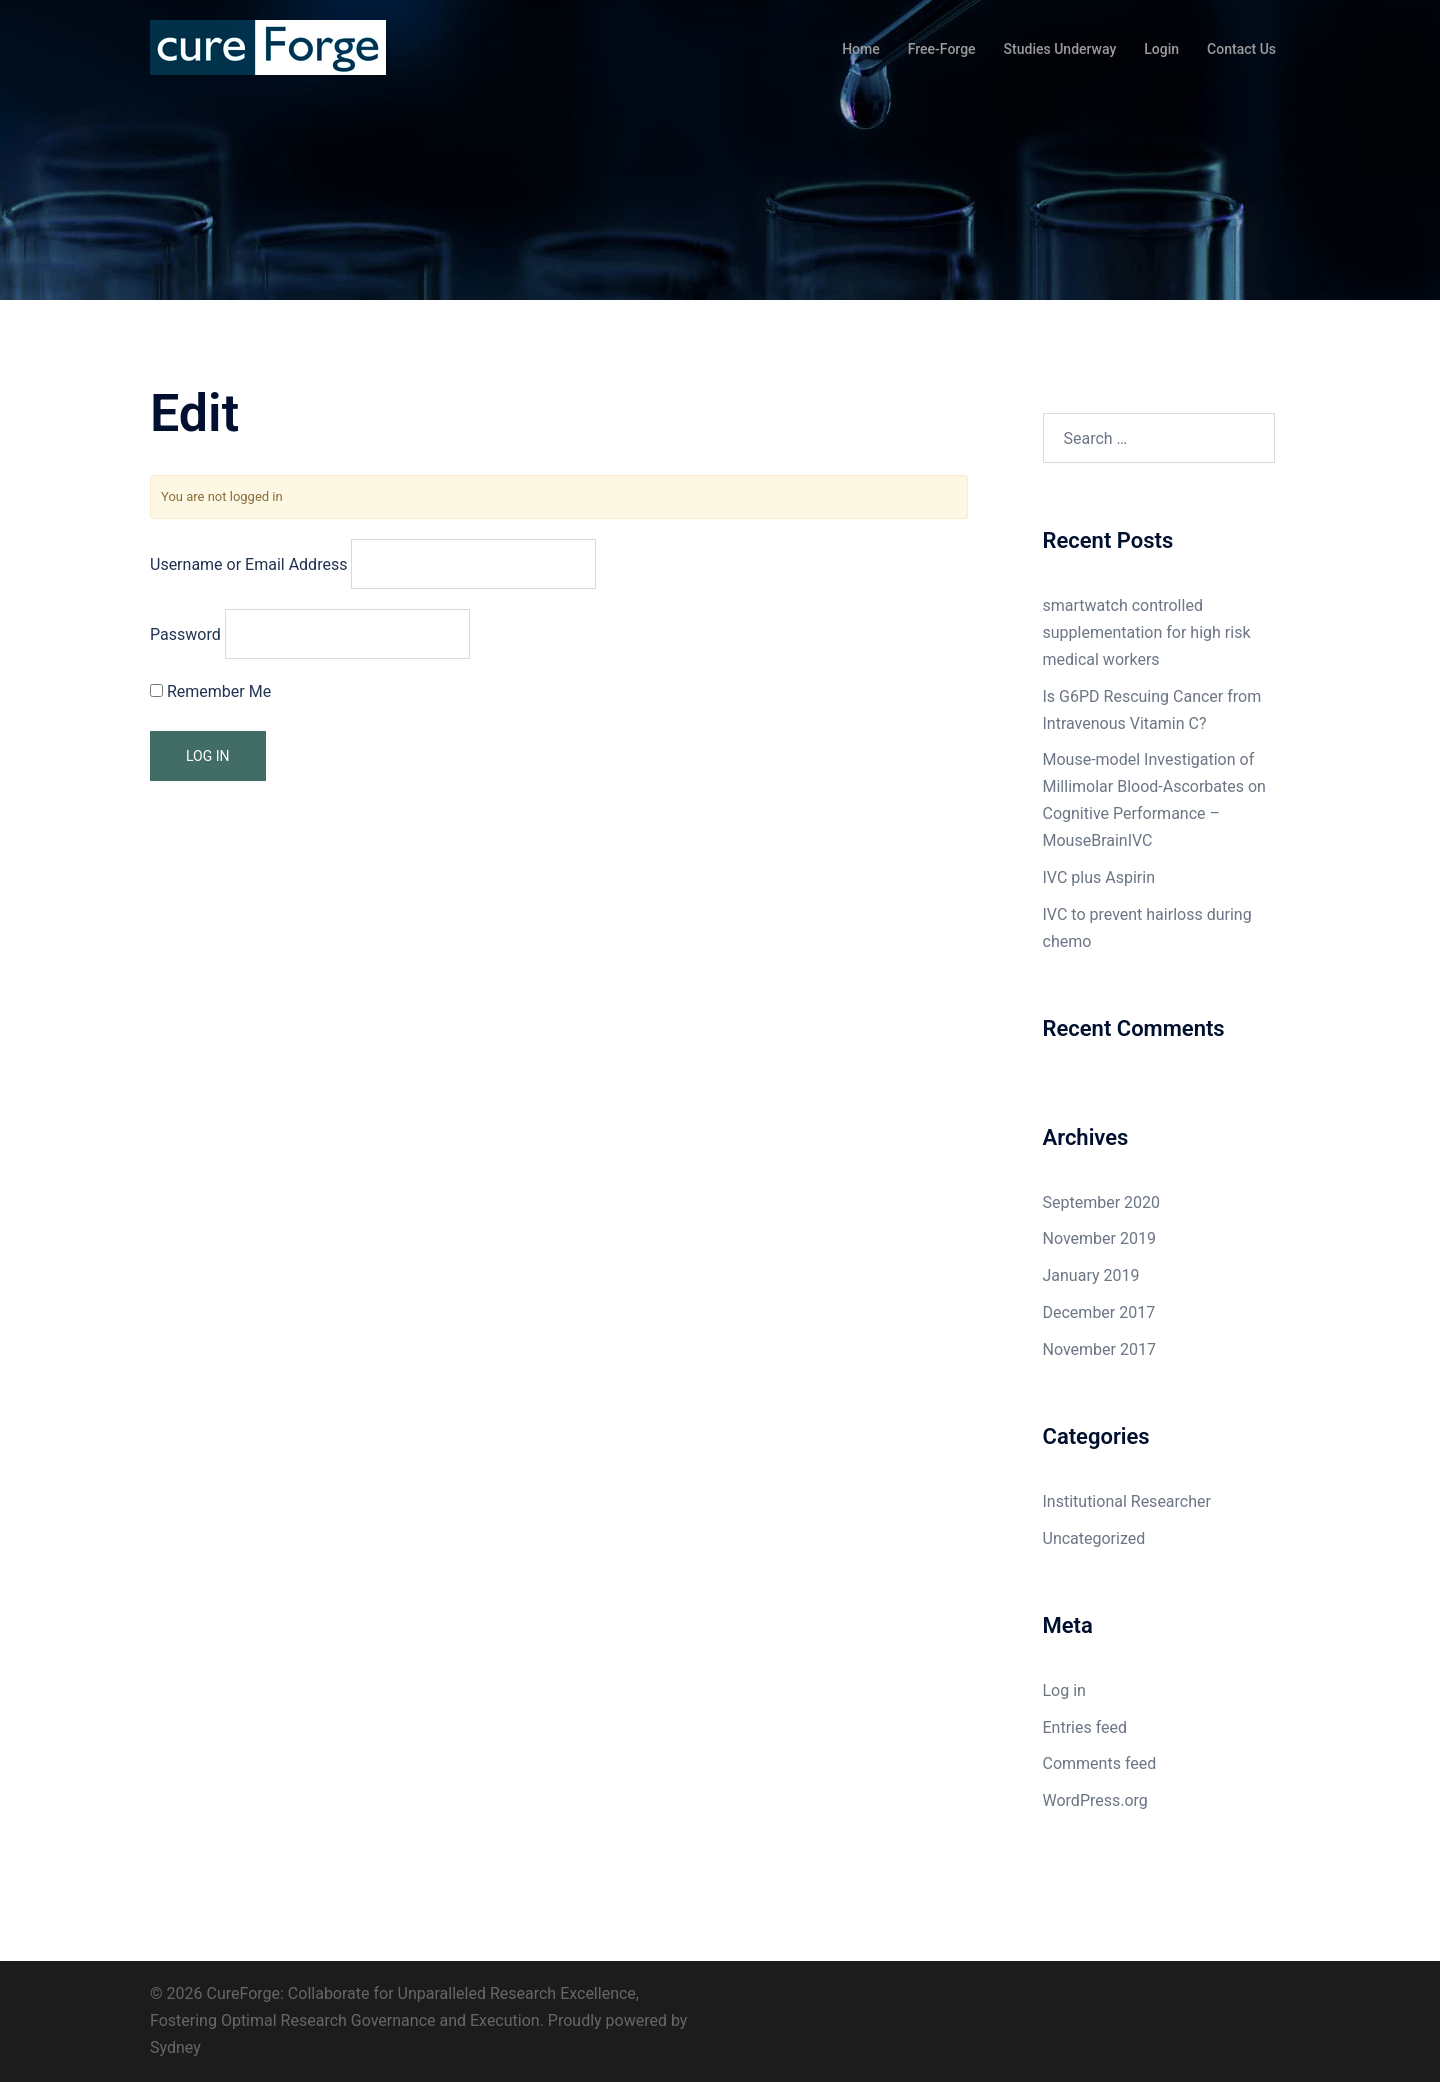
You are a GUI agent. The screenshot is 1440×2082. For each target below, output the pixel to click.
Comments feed (1100, 1763)
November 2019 (1099, 1238)
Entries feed (1085, 1727)
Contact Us (1241, 49)
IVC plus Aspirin (1099, 877)
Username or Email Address (248, 564)
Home (861, 49)
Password (185, 634)
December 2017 (1099, 1312)
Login (1161, 49)
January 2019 (1091, 1275)
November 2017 (1099, 1349)
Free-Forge (942, 49)
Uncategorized (1094, 1538)
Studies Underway (1060, 49)
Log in (1064, 1690)
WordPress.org (1095, 1800)
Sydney (175, 2047)
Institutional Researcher (1127, 1501)
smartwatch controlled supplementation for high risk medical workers (1147, 632)
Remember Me (210, 691)
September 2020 (1102, 1202)
